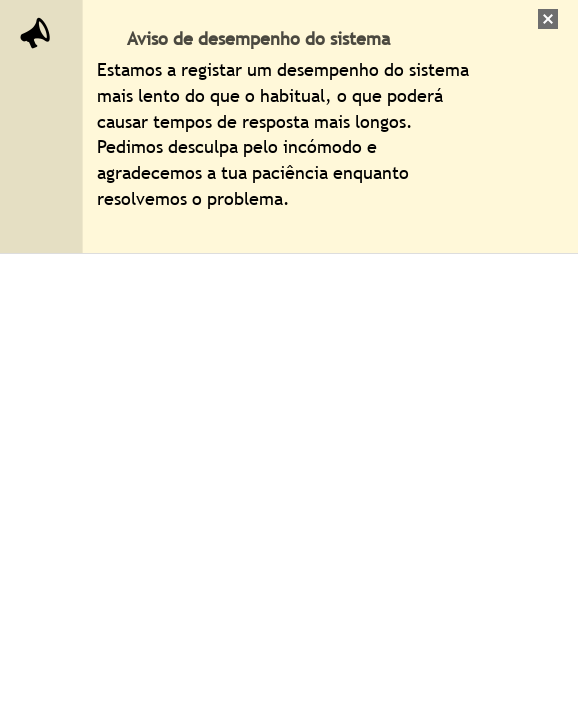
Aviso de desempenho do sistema (258, 38)
